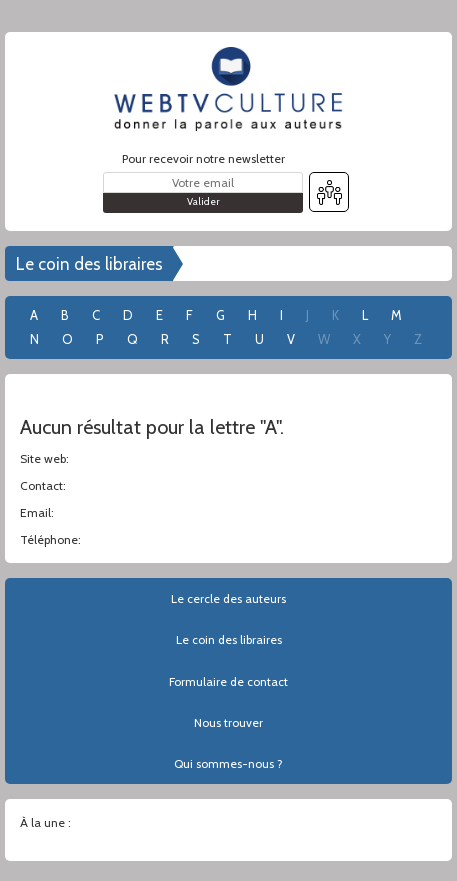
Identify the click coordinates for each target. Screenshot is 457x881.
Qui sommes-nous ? (228, 763)
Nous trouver (228, 722)
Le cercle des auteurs (228, 598)
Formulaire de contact (228, 681)
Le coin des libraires (89, 264)
